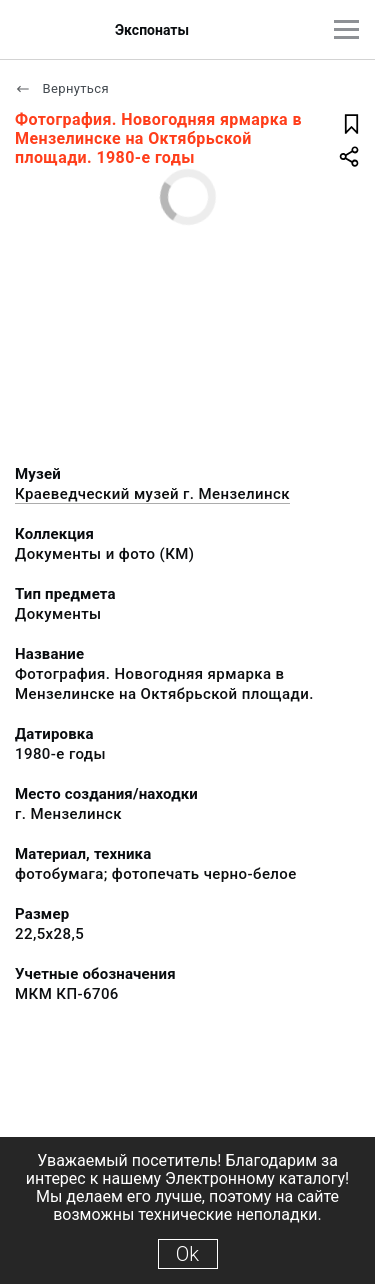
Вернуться (62, 88)
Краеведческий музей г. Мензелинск (152, 494)
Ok (187, 1254)
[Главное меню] (346, 29)
